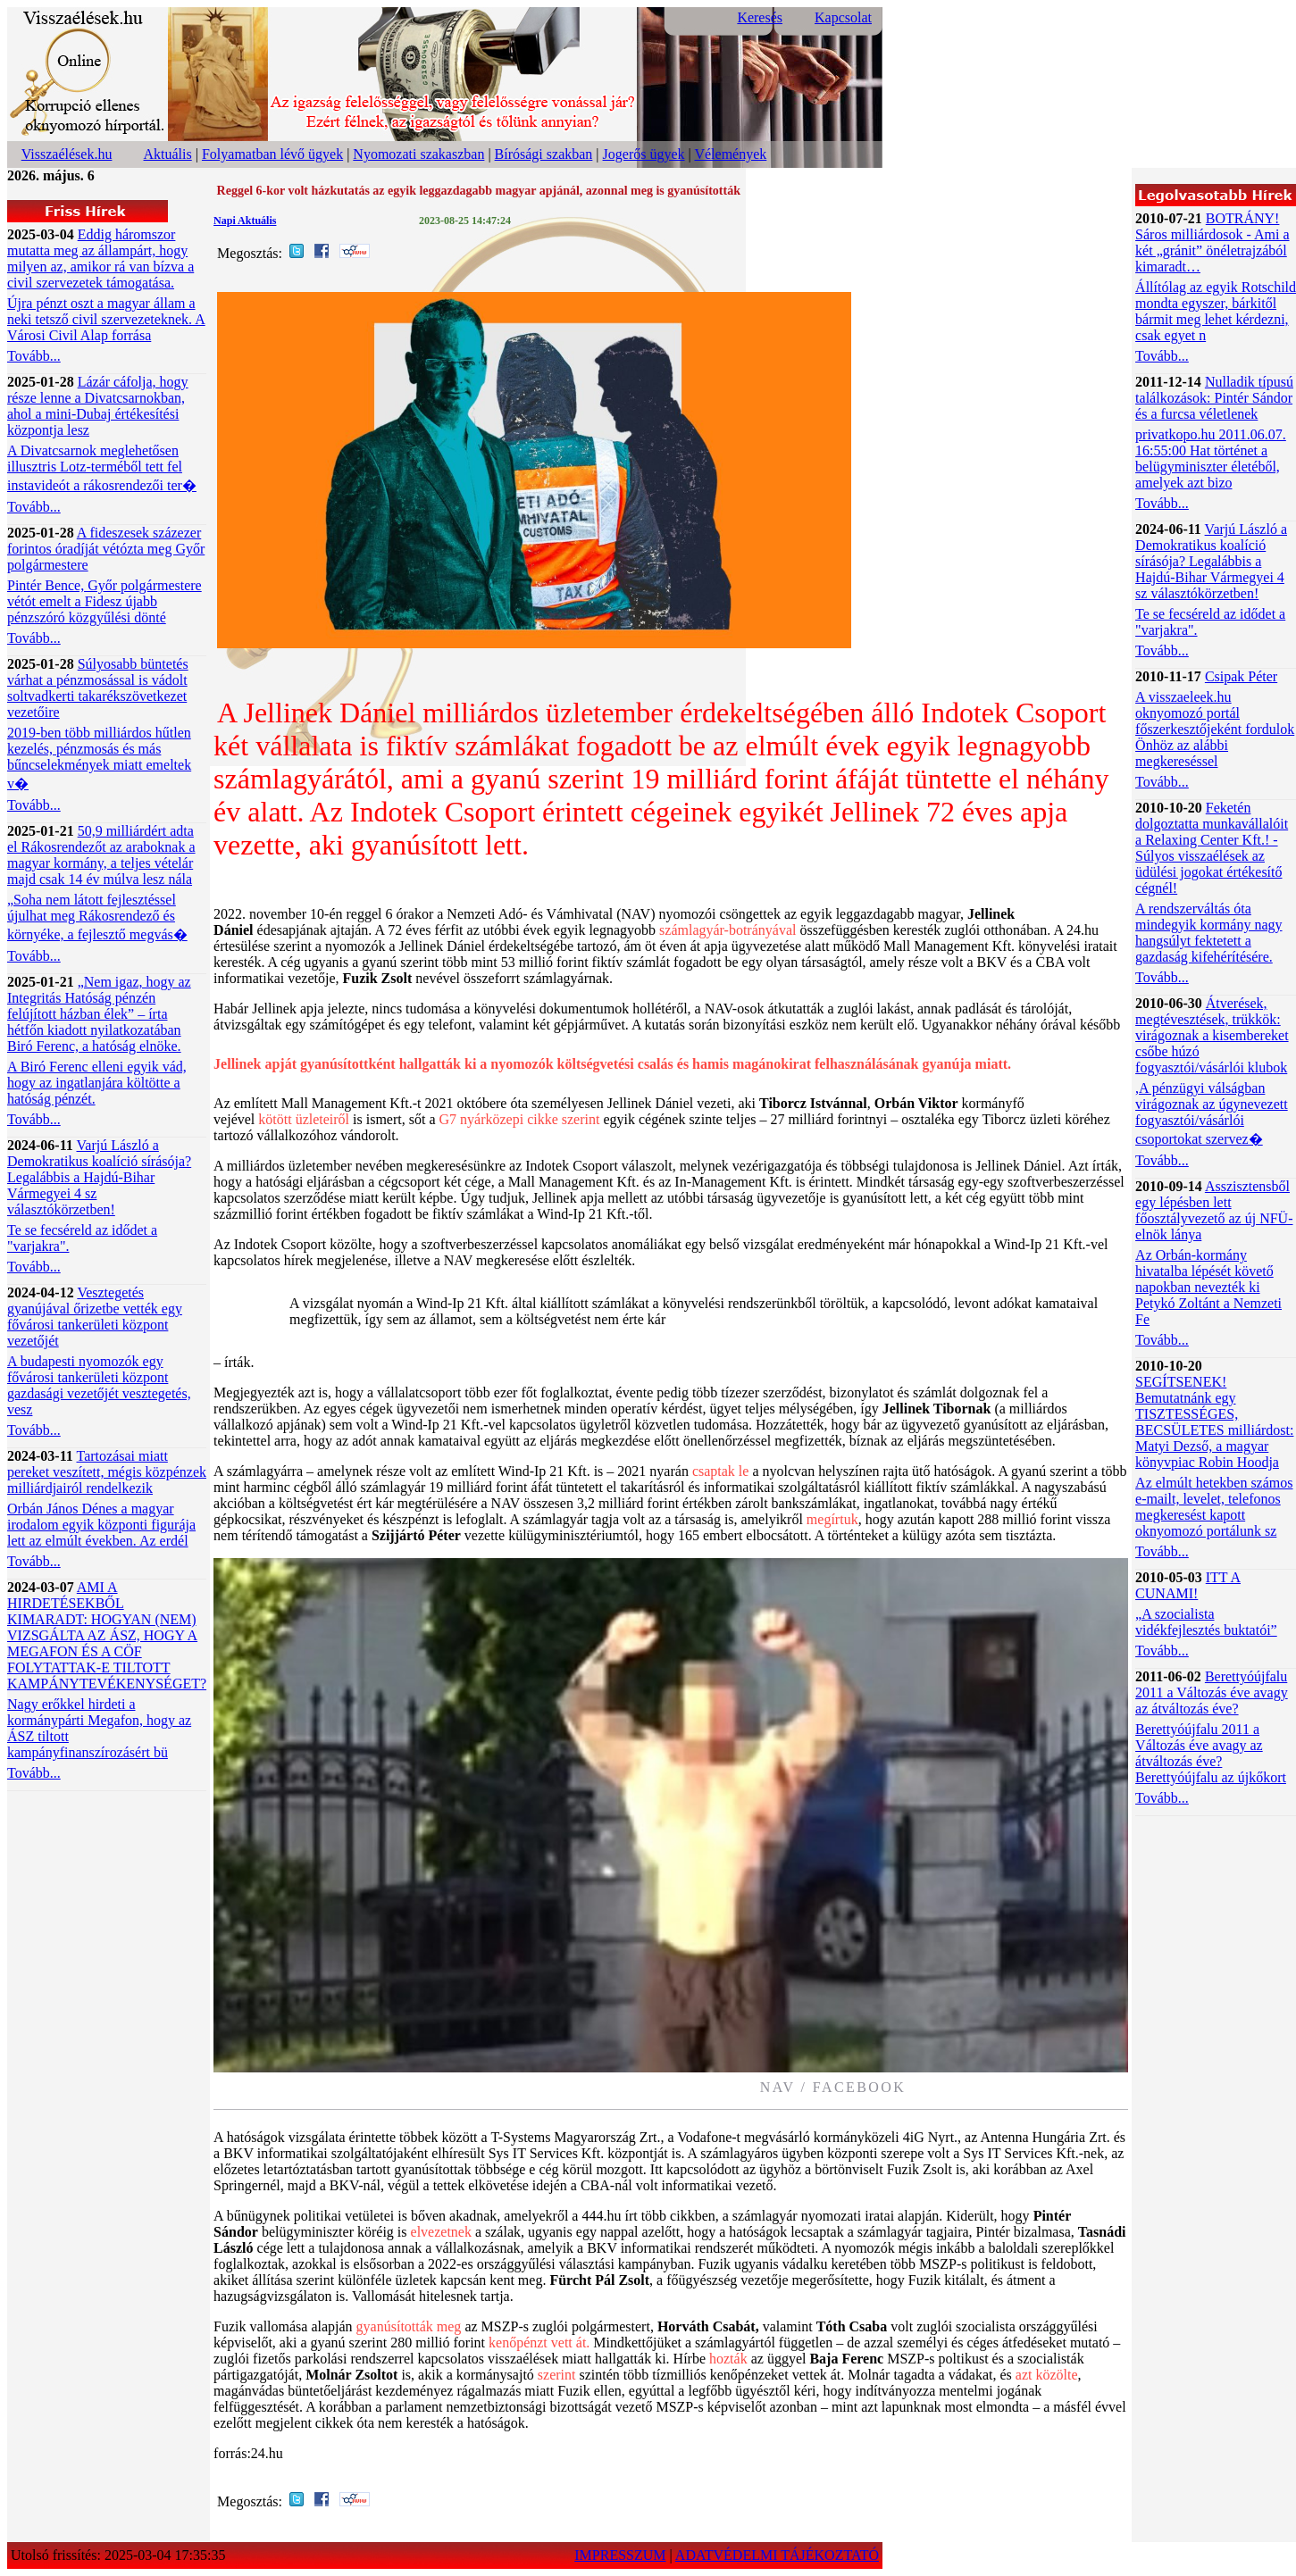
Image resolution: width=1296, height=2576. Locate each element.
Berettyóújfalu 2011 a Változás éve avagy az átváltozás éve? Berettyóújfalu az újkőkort (1210, 1753)
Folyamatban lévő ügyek (272, 154)
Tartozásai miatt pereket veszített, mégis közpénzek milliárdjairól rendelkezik (106, 1472)
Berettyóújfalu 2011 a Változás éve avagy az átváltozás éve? (1211, 1692)
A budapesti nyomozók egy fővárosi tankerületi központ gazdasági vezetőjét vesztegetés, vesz (99, 1385)
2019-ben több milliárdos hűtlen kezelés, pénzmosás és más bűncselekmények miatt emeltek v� (99, 758)
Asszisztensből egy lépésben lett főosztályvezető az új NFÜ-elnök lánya (1213, 1210)
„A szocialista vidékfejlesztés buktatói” (1206, 1622)
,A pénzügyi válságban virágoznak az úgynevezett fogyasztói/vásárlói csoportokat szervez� (1211, 1113)
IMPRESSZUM (619, 2555)
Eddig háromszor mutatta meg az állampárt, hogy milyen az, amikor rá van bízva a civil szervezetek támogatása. (100, 258)
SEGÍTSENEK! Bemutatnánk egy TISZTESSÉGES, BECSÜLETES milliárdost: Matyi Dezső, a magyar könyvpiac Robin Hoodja (1214, 1422)
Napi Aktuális (244, 220)
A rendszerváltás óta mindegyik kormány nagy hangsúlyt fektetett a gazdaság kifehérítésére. (1208, 932)
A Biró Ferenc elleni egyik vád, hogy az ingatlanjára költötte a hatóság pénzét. (97, 1082)
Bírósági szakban (544, 154)
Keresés (759, 17)
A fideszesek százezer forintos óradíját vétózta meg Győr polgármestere (106, 548)
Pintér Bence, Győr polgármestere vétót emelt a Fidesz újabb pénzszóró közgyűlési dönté (104, 601)
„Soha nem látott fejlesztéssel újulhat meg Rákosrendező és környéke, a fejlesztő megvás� (97, 917)
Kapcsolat (843, 17)
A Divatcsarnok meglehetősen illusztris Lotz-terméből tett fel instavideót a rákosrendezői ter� (101, 468)
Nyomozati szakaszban (418, 154)
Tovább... (34, 355)
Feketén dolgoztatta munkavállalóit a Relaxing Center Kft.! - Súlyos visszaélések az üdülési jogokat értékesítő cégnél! (1211, 848)
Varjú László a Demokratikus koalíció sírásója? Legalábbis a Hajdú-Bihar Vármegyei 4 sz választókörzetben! (99, 1177)
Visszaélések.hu (67, 154)
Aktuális (168, 154)
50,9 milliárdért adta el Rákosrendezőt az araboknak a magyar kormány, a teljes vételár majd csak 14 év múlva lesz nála (101, 855)
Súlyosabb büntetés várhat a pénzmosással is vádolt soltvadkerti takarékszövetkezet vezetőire (97, 688)
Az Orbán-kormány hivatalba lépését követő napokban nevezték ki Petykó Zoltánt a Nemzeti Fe (1208, 1287)
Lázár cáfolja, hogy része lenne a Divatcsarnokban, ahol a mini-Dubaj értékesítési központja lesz (97, 406)
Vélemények (730, 154)
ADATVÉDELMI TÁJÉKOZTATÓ (777, 2555)
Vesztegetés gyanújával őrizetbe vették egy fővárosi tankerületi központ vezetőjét (94, 1316)
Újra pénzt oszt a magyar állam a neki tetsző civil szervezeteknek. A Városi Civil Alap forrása (106, 319)
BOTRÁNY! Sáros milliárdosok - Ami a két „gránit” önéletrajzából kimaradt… (1212, 242)
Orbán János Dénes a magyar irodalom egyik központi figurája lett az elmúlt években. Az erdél (101, 1524)
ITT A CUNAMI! (1188, 1585)
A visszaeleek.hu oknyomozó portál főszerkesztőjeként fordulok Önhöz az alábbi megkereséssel (1214, 729)
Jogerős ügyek (644, 154)
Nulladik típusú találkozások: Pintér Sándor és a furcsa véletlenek (1214, 397)
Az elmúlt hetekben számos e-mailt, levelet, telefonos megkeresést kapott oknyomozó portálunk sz (1213, 1506)
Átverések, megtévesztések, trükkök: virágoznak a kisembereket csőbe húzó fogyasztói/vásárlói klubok (1211, 1035)
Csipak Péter (1241, 676)
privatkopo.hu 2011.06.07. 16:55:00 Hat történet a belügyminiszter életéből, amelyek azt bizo (1210, 458)
